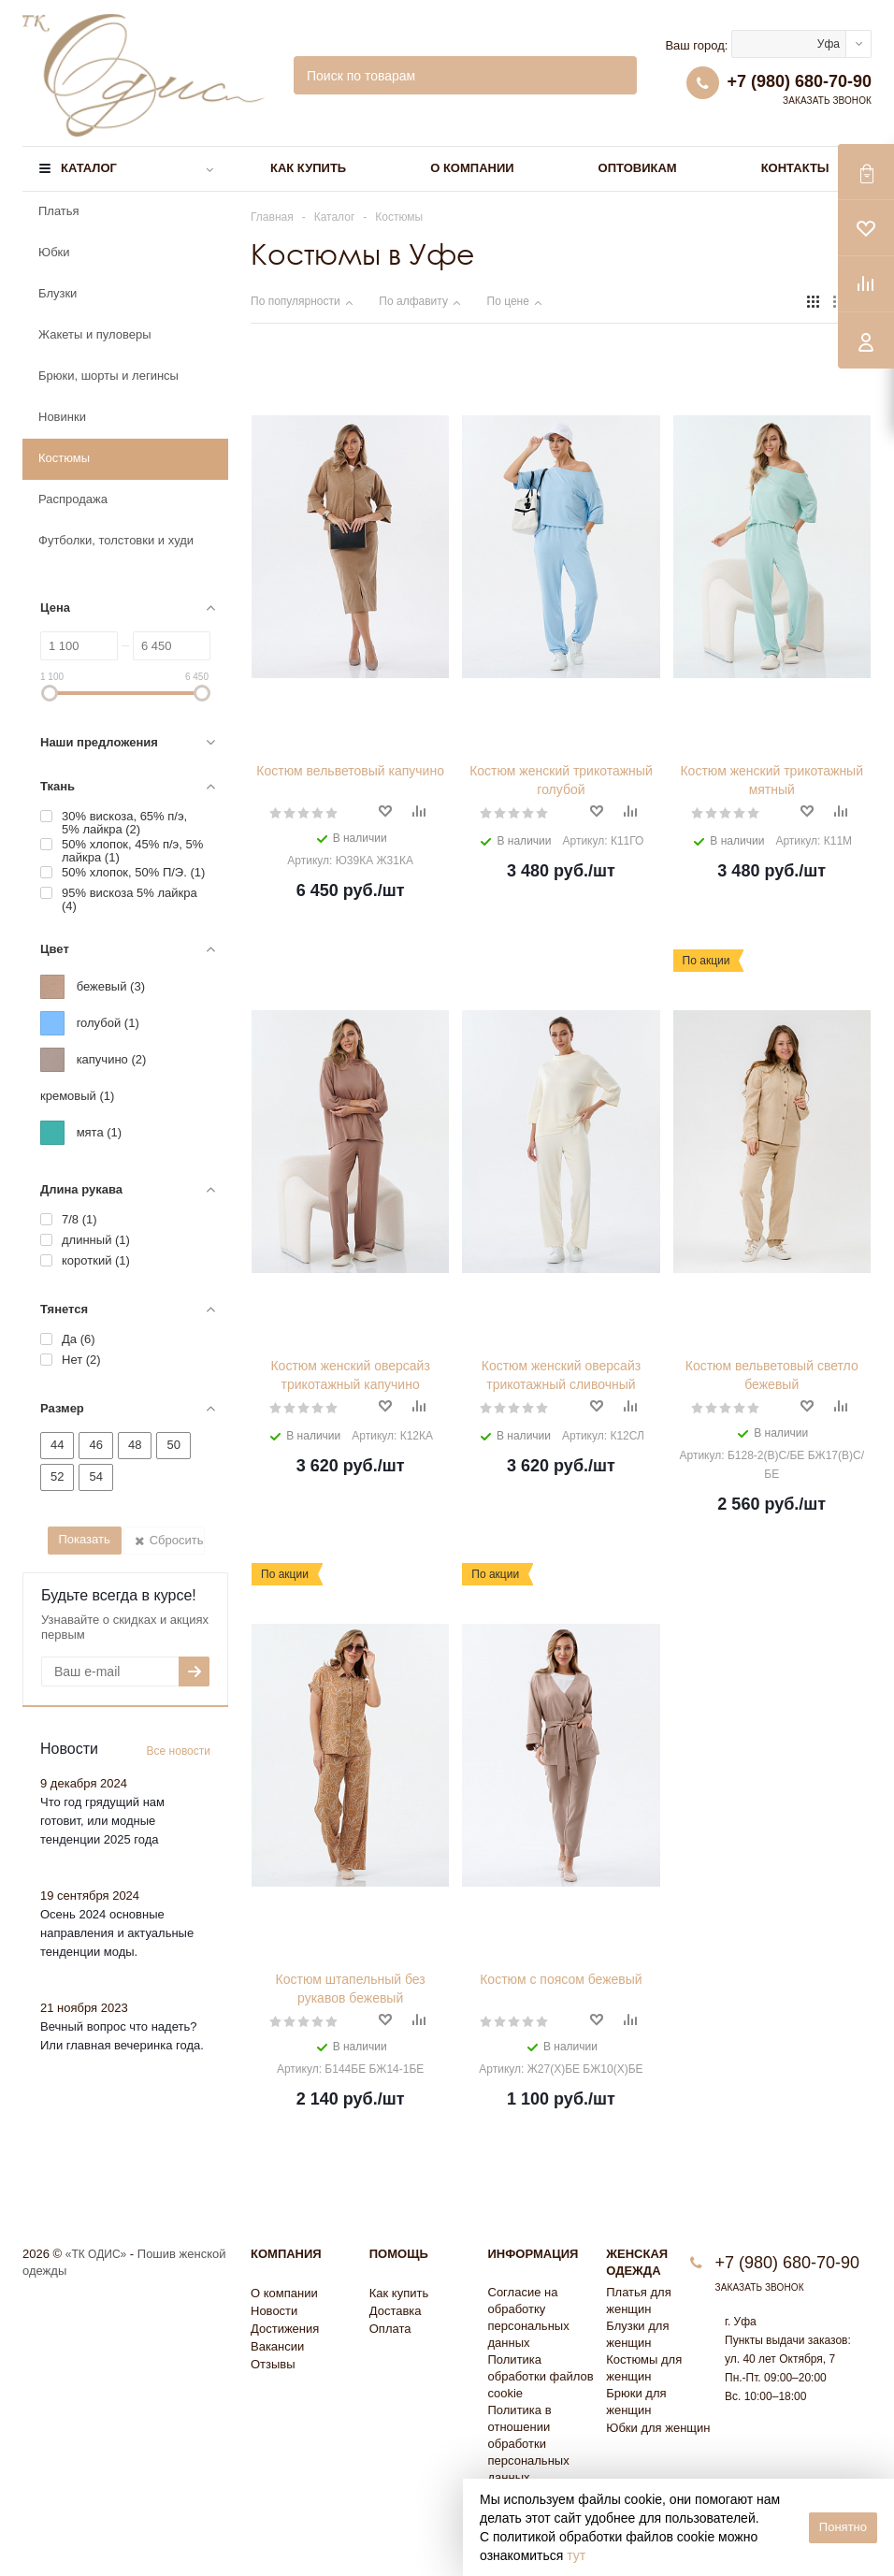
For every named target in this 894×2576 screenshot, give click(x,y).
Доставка (395, 2311)
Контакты (795, 168)
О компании (471, 168)
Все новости (178, 1751)
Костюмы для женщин (644, 2367)
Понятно (843, 2527)
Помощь (398, 2254)
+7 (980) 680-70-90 (799, 81)
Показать (83, 1539)
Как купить (308, 168)
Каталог (89, 168)
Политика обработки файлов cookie (541, 2376)
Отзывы (273, 2364)
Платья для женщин (638, 2300)
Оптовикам (637, 168)
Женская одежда (637, 2262)
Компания (286, 2254)
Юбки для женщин (658, 2428)
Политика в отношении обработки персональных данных (529, 2443)
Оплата (390, 2329)
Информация (533, 2254)
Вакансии (277, 2346)
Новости (274, 2311)
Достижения (285, 2329)
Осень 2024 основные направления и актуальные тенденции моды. (117, 1933)
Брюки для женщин (636, 2401)
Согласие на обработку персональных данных (529, 2317)
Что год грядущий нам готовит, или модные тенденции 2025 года (102, 1820)
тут (576, 2555)
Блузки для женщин (637, 2334)
